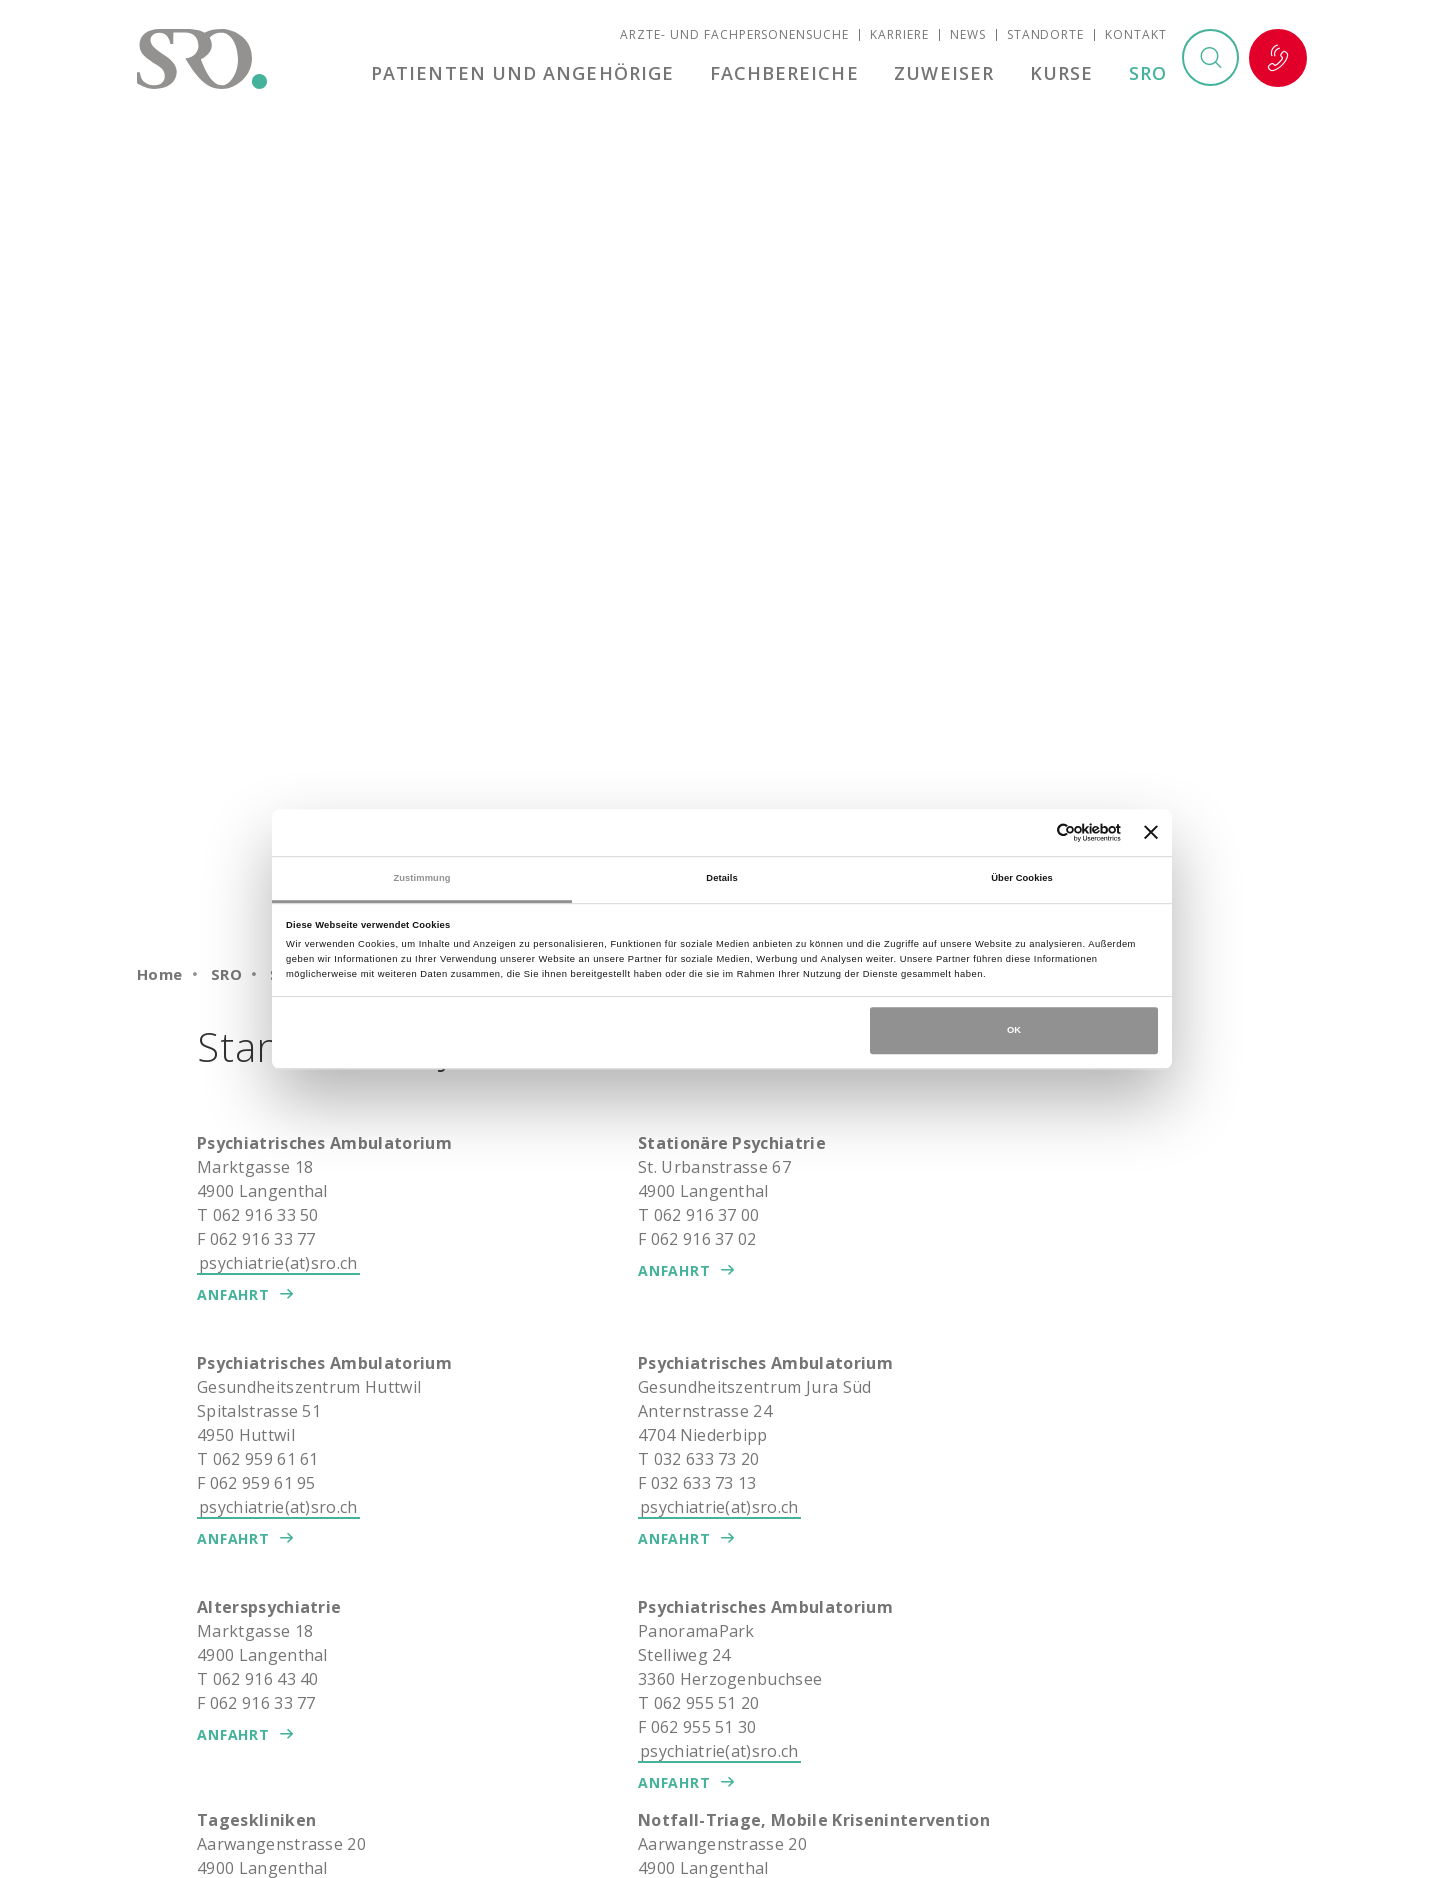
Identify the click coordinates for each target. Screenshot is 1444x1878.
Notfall (1278, 59)
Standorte (1046, 35)
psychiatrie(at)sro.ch (278, 1263)
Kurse (1062, 74)
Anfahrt (233, 1294)
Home (160, 974)
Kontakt (1136, 35)
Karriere (899, 35)
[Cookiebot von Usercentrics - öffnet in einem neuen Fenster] (1033, 832)
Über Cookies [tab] (1022, 878)
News (968, 35)
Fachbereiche (787, 74)
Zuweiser (946, 74)
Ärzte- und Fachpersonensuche (734, 35)
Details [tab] (721, 878)
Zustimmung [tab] (421, 878)
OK (1014, 1030)
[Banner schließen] (1151, 833)
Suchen (1210, 59)
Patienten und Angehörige (526, 74)
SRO (1148, 74)
